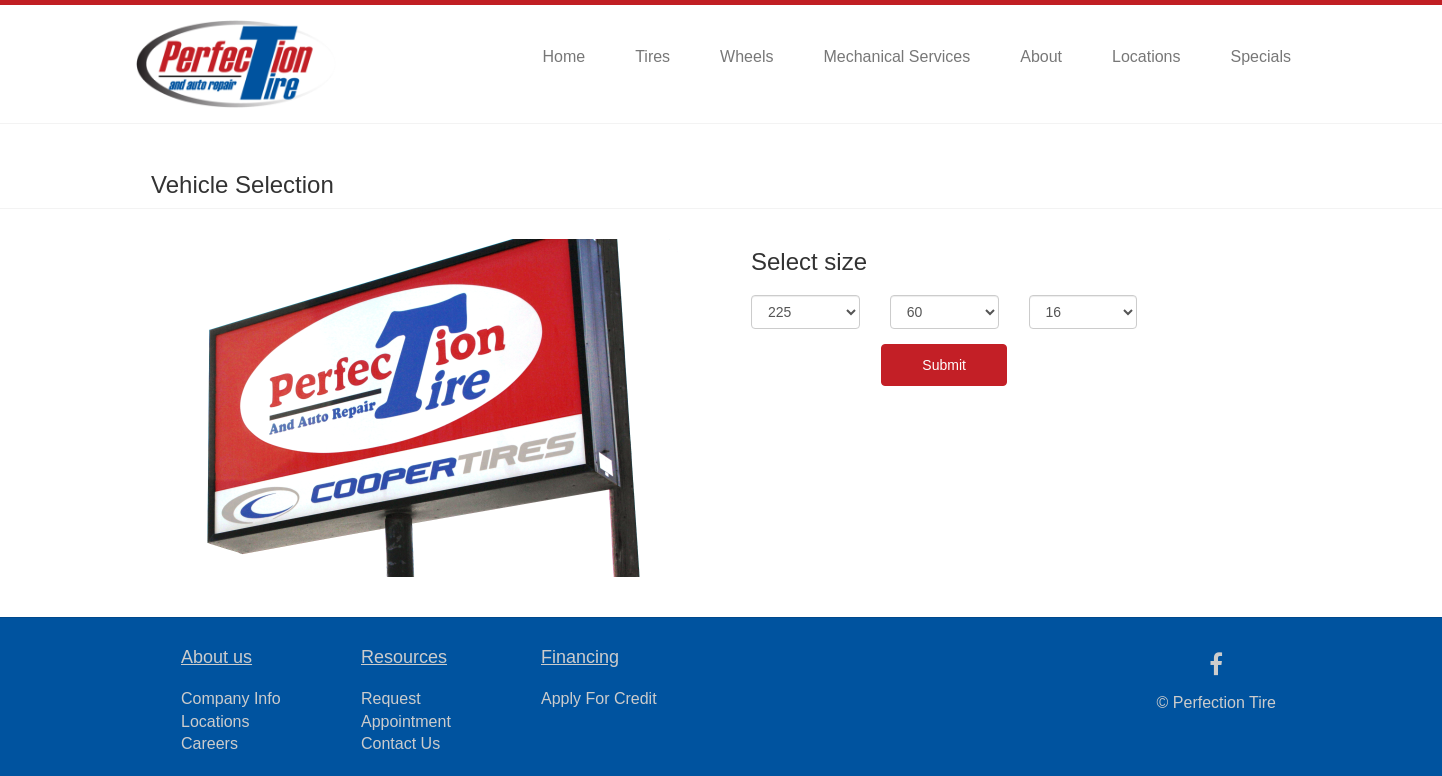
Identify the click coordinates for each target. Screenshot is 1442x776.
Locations (1146, 56)
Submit (944, 365)
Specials (1261, 56)
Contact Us (400, 743)
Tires (652, 56)
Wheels (746, 56)
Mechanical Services (896, 56)
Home (563, 56)
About (1041, 56)
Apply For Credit (599, 698)
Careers (209, 743)
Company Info (231, 698)
